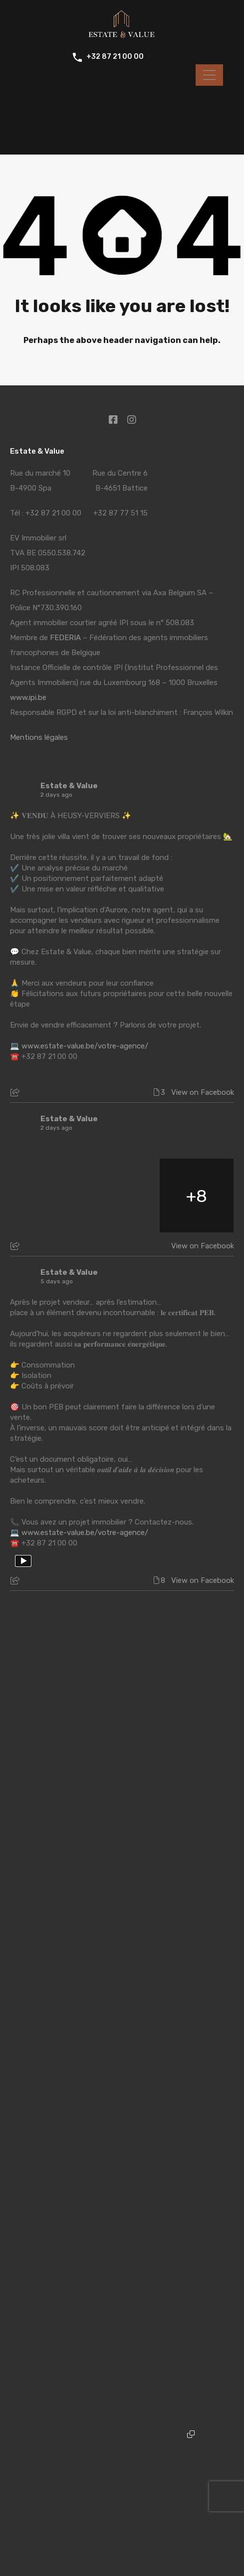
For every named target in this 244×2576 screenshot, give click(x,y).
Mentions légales (39, 737)
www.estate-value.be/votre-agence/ (84, 1045)
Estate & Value (69, 785)
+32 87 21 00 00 (115, 57)
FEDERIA (65, 637)
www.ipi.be (28, 697)
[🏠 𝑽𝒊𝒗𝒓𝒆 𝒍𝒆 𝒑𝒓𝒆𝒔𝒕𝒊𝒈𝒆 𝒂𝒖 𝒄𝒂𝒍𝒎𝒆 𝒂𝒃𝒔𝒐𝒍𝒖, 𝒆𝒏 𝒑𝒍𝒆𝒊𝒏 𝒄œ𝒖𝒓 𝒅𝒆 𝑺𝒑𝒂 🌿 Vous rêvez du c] (47, 1195)
